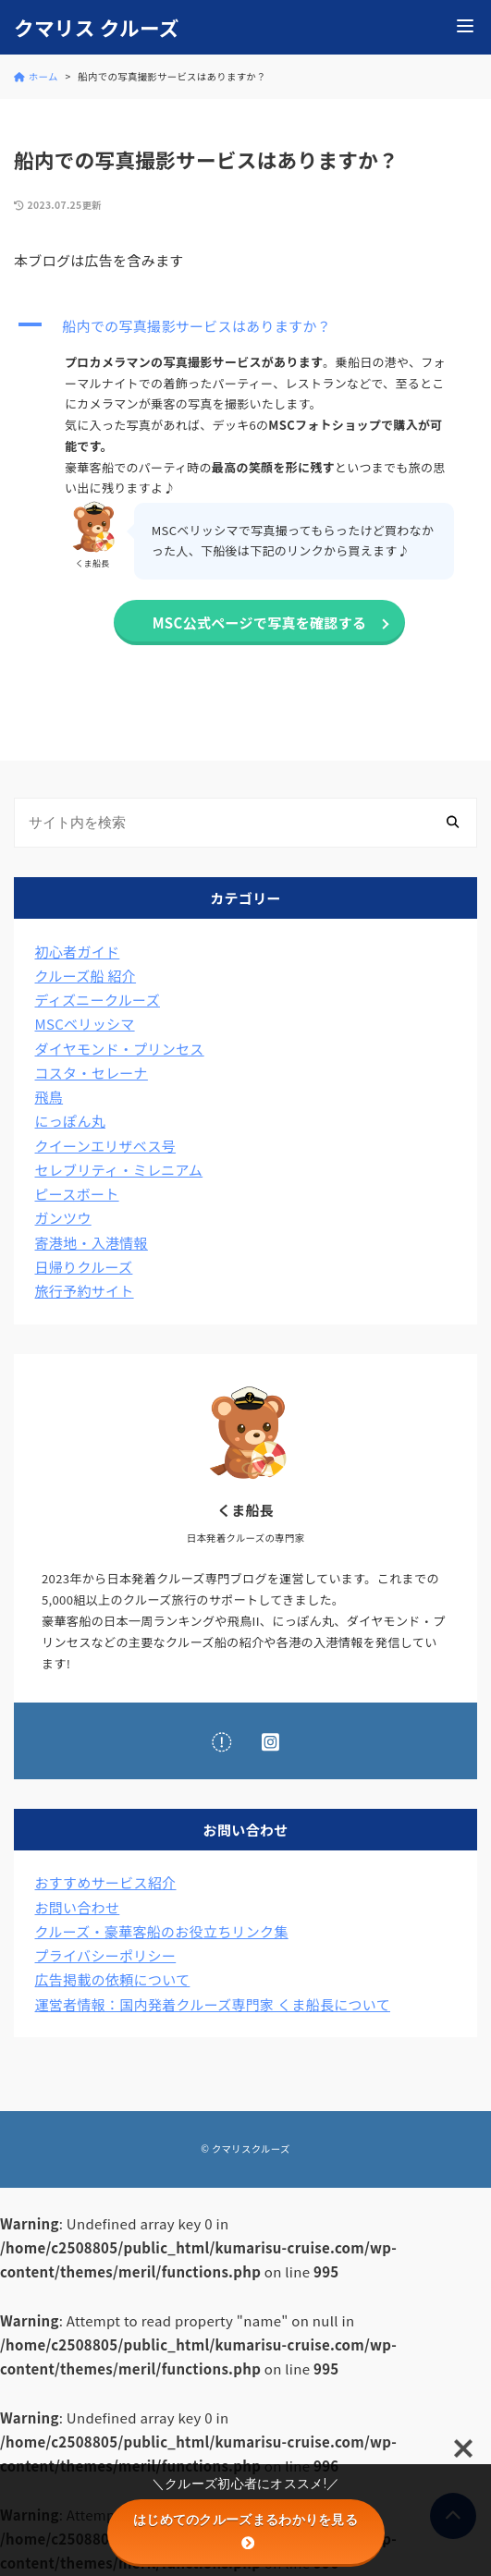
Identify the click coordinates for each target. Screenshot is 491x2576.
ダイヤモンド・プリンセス (119, 1048)
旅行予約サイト (84, 1290)
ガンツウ (63, 1217)
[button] (245, 326)
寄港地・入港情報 (91, 1242)
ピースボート (77, 1193)
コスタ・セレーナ (91, 1072)
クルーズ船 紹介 (86, 975)
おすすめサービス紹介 (106, 1882)
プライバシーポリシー (106, 1955)
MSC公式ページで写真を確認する (260, 622)
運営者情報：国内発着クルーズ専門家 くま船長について (213, 2004)
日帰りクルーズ (84, 1266)
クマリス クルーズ (96, 28)
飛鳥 (49, 1096)
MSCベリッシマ (85, 1023)
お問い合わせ (77, 1907)
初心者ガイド (77, 951)
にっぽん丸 (70, 1120)
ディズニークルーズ (97, 999)
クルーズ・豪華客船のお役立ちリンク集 (161, 1931)
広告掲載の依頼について (112, 1979)
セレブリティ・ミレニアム (119, 1169)
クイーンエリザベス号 (106, 1145)
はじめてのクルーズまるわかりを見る (245, 2530)
